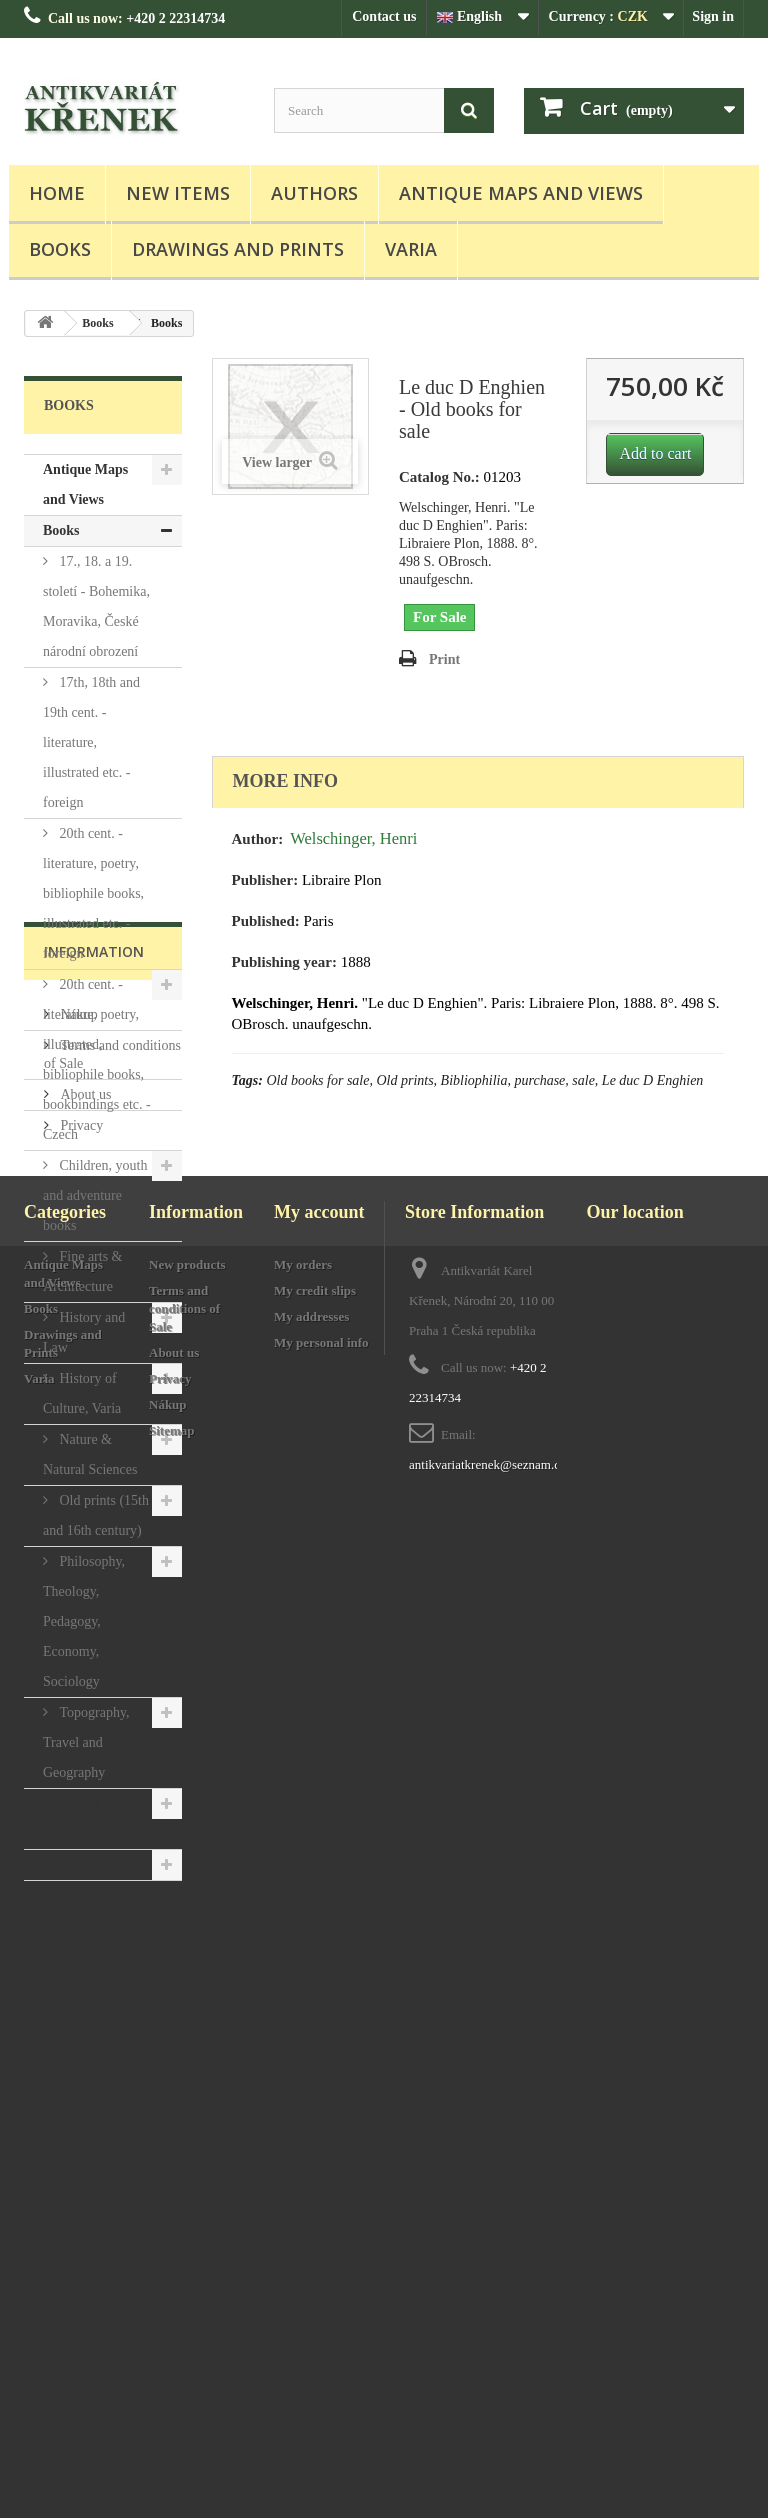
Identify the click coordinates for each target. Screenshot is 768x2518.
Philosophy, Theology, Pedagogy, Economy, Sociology (84, 1621)
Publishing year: (284, 962)
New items (178, 193)
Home (57, 193)
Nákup (77, 1995)
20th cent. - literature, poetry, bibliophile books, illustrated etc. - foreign (93, 893)
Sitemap (172, 2436)
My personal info (321, 2348)
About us (84, 2075)
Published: (266, 921)
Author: (258, 839)
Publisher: (265, 880)
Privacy (80, 2106)
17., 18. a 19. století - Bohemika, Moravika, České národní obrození (96, 606)
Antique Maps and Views (521, 193)
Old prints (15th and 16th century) (96, 1515)
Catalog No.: (439, 477)
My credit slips (315, 2296)
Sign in (713, 16)
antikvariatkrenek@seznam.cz (487, 2470)
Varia (411, 249)
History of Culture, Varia (82, 1393)
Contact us (384, 16)
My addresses (311, 2322)
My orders (303, 2270)
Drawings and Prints (238, 249)
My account (319, 2218)
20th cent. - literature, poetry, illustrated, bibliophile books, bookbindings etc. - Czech (97, 1059)
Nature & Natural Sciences (90, 1454)
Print (444, 659)
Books (60, 249)
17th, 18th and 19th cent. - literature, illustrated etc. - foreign (91, 742)
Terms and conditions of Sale (184, 2314)
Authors (314, 193)
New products (187, 2270)
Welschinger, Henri (353, 838)
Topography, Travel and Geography (86, 1742)
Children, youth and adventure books (95, 1195)
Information (94, 1940)
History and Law (84, 1332)
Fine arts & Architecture (83, 1271)
